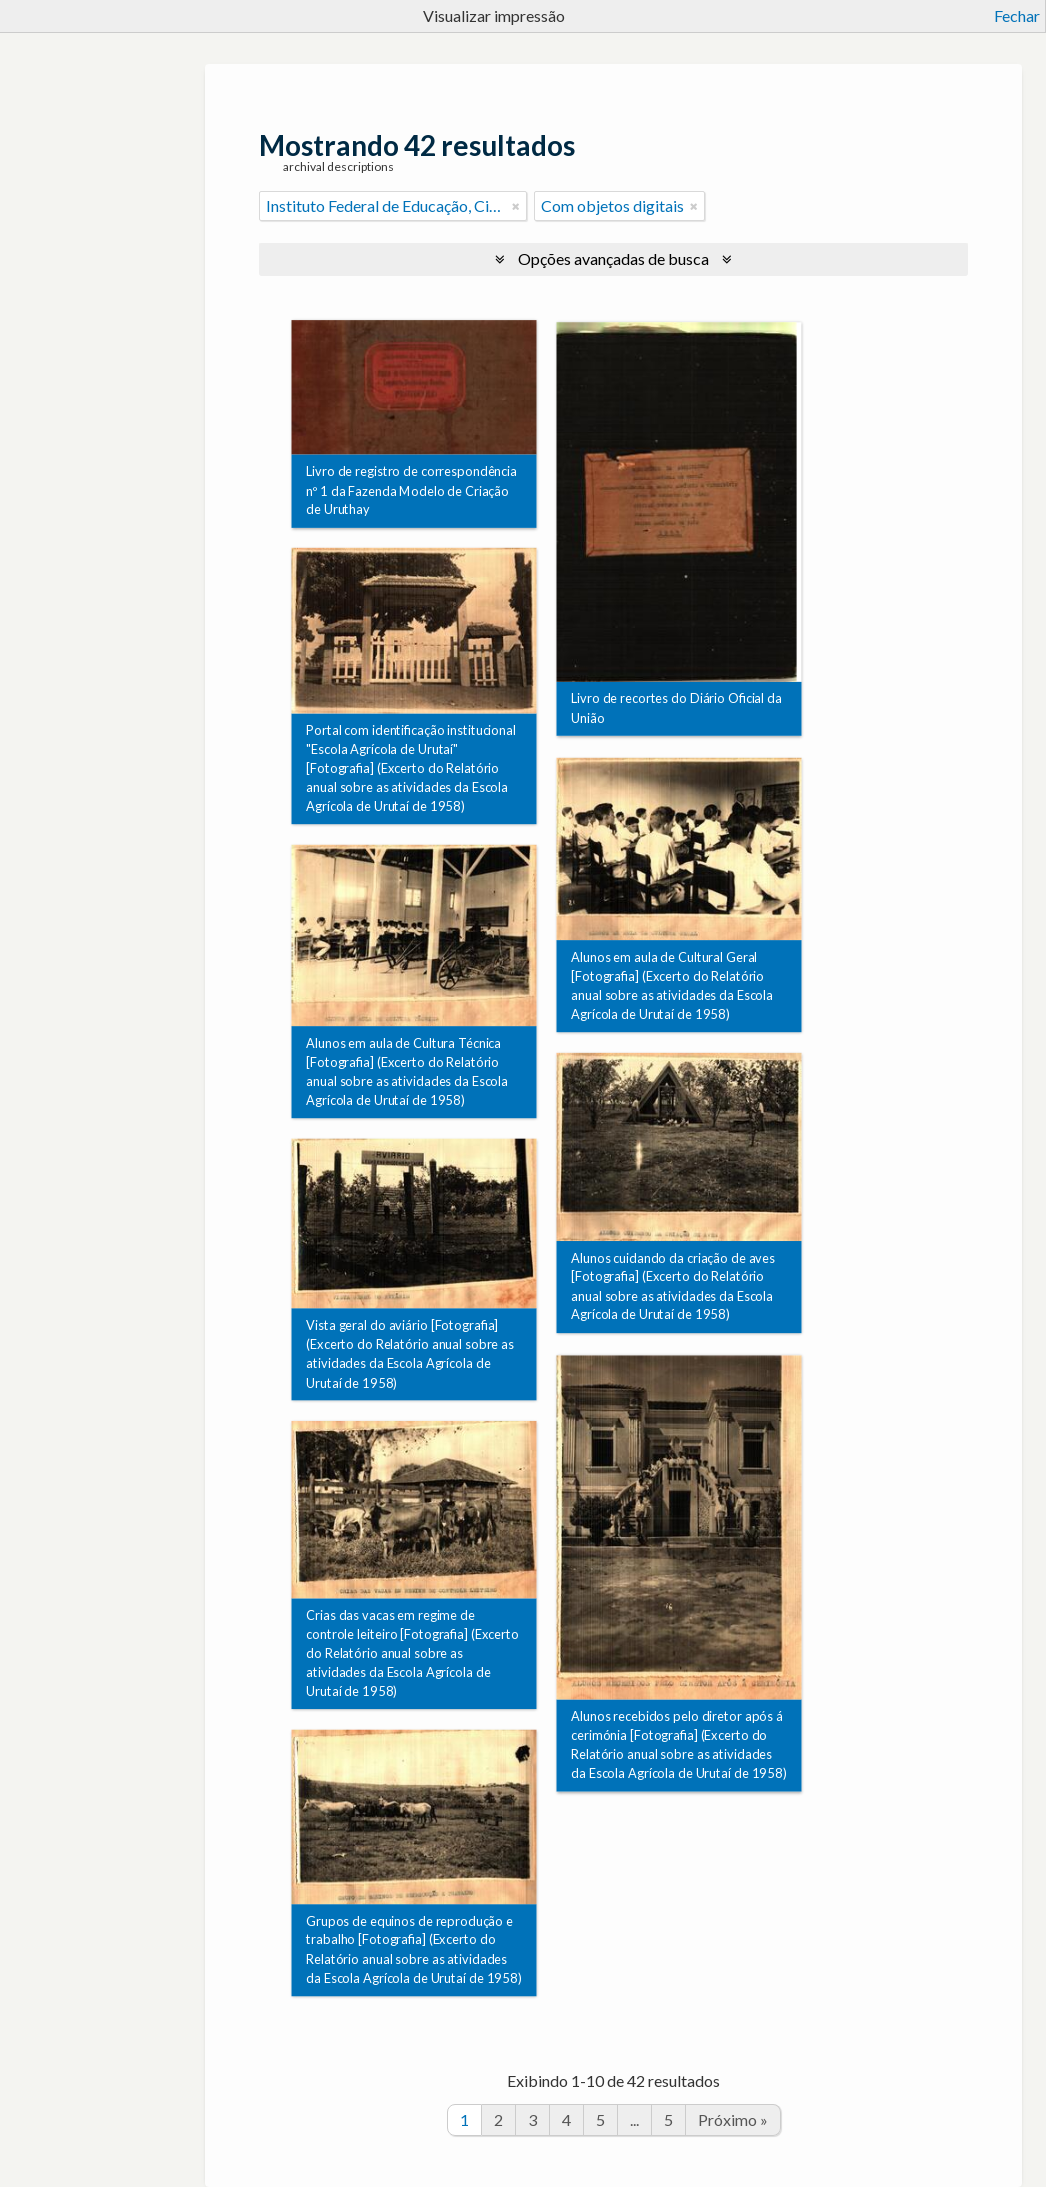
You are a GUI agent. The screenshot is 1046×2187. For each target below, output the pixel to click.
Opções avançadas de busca (613, 258)
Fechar (1017, 15)
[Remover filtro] (516, 206)
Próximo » (733, 2119)
